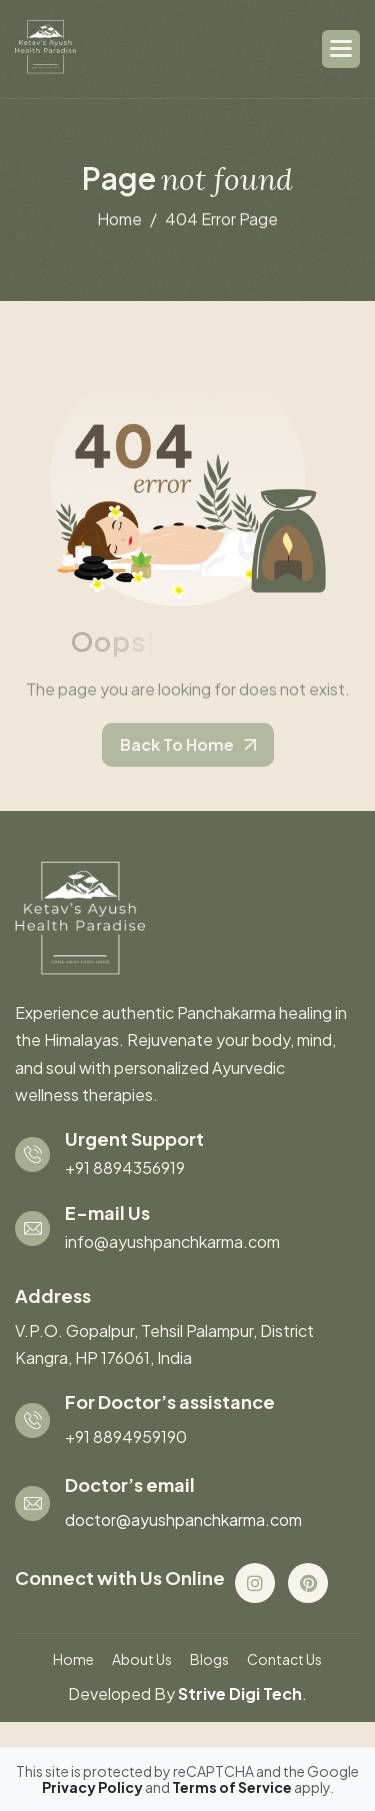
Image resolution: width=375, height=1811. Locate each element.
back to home (177, 750)
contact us (284, 1659)
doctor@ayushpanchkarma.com (183, 1519)
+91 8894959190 (126, 1436)
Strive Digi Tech (240, 1693)
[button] (341, 49)
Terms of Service (233, 1787)
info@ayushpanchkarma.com (172, 1241)
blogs (209, 1659)
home (119, 219)
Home (73, 1659)
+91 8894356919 (125, 1167)
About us (142, 1659)
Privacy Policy (93, 1787)
